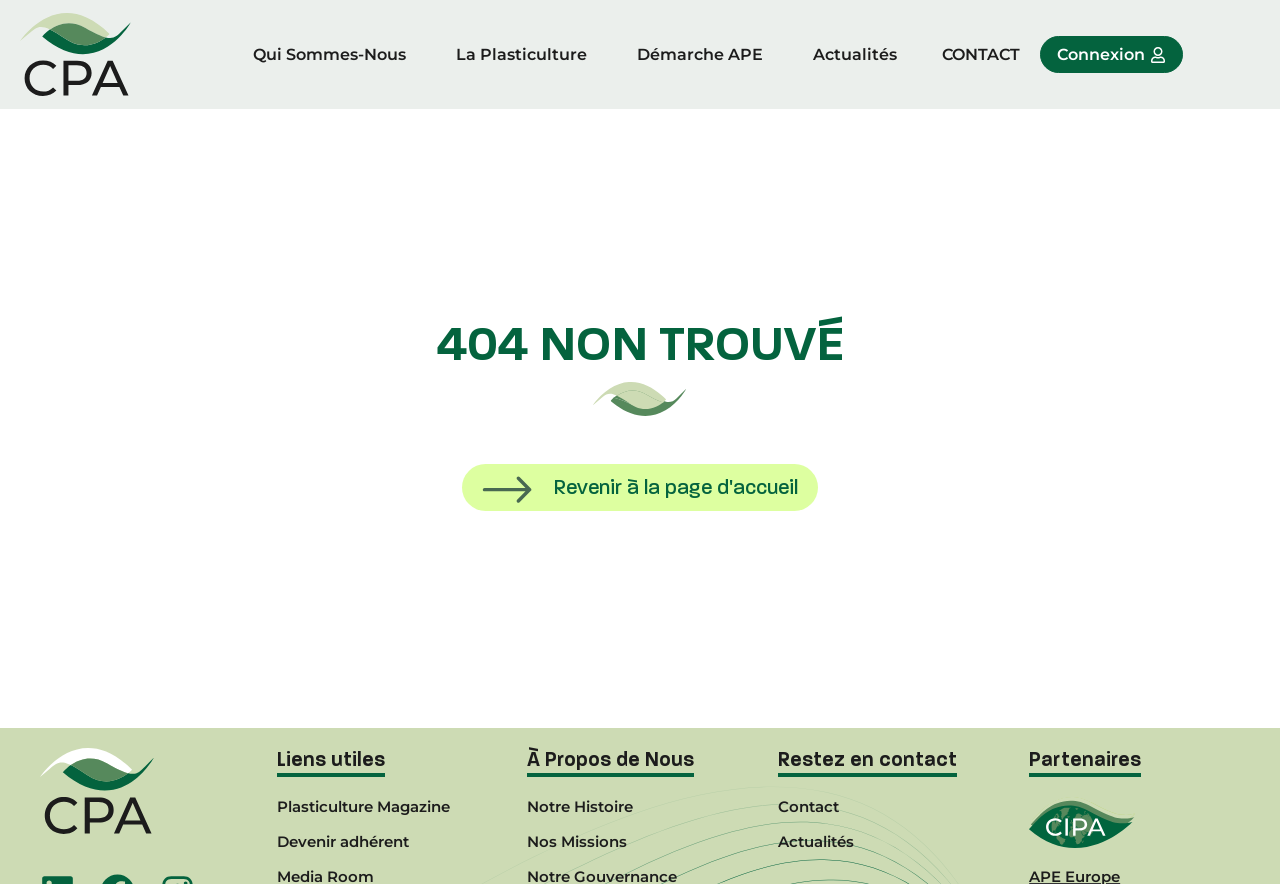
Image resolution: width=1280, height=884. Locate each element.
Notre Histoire (580, 806)
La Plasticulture (521, 54)
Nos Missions (577, 841)
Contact (808, 806)
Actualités (855, 54)
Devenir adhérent (343, 841)
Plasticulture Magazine (363, 806)
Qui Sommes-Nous (329, 54)
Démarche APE (700, 54)
